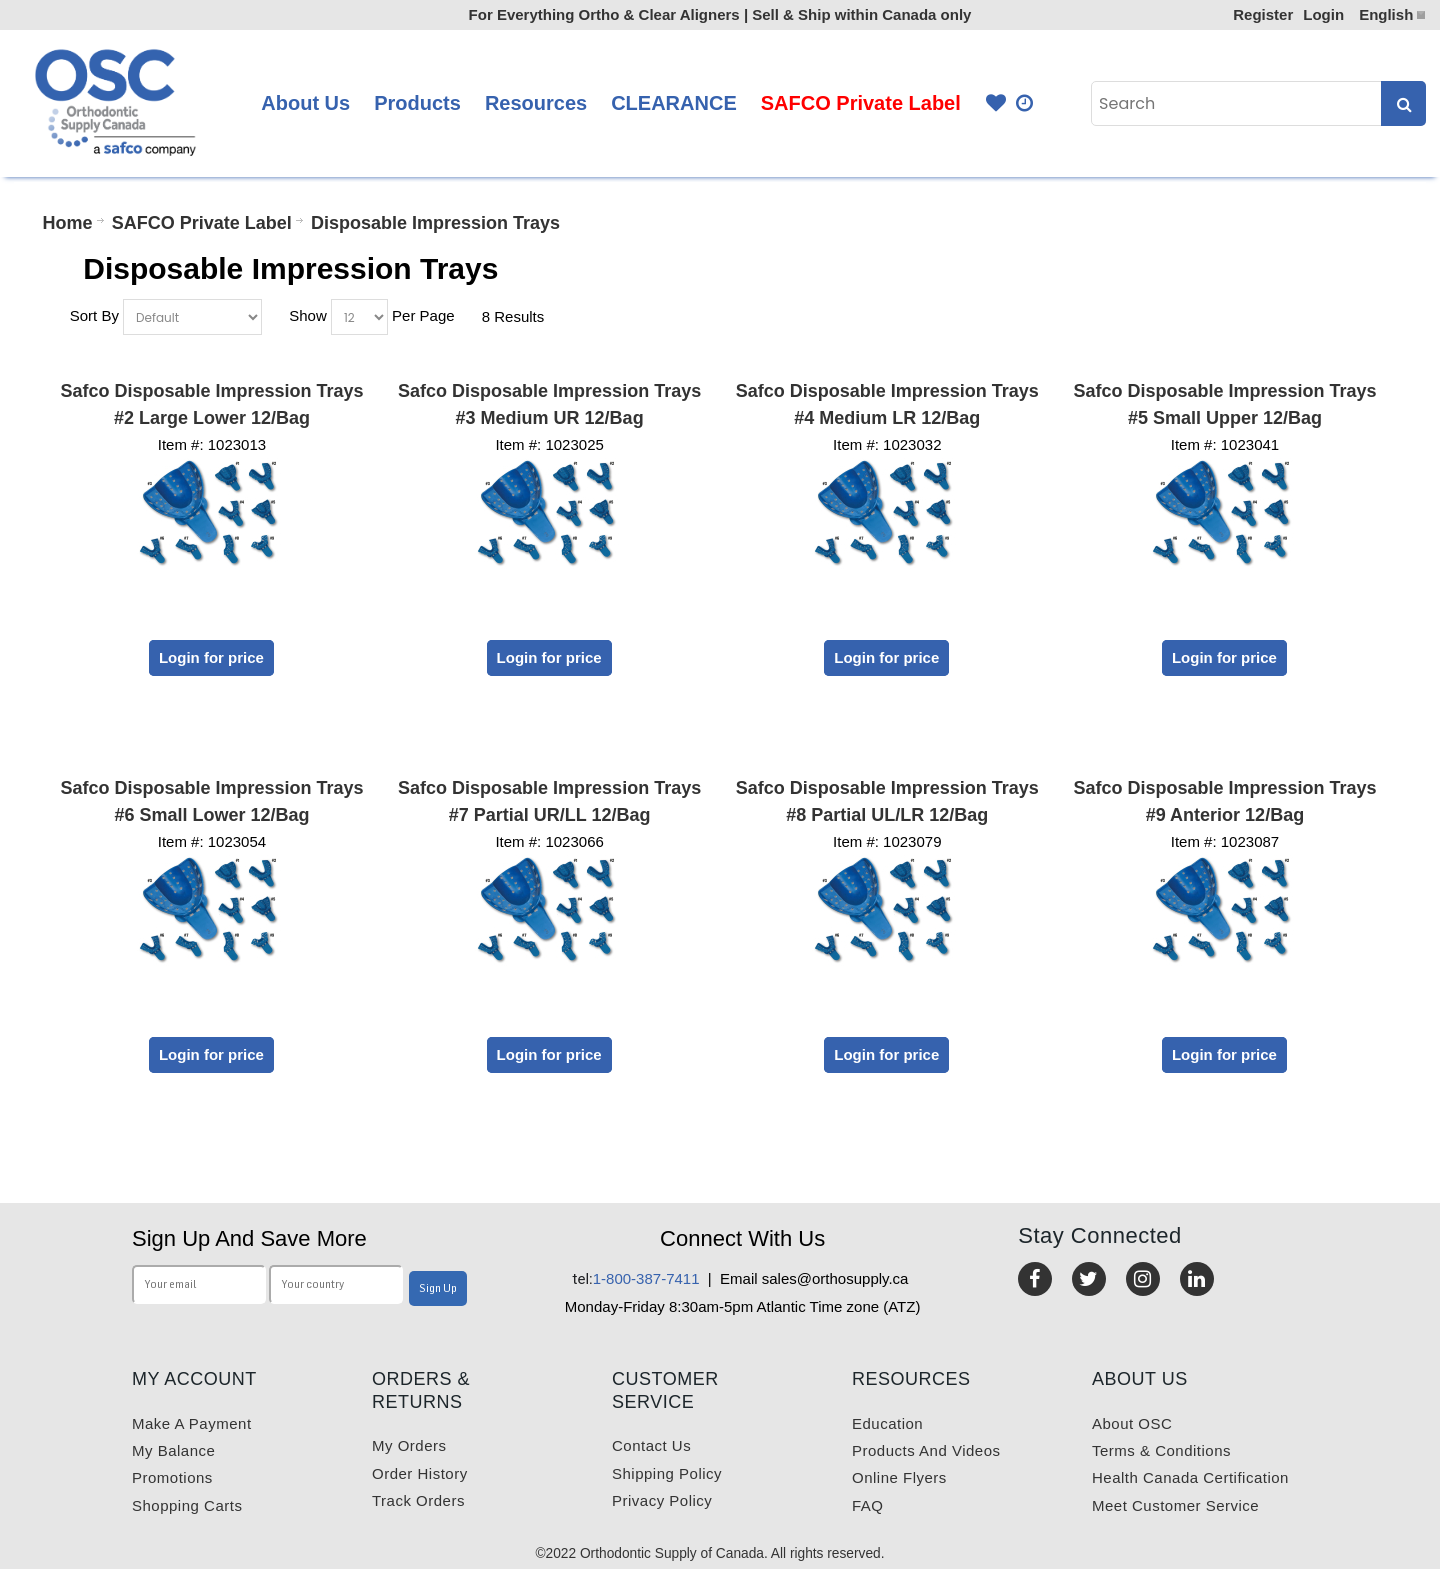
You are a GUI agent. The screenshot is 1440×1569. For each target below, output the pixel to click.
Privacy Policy (662, 1500)
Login (1323, 14)
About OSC (1132, 1423)
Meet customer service (1175, 1505)
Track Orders (418, 1500)
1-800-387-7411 (636, 1278)
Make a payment (192, 1423)
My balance (173, 1450)
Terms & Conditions (1161, 1450)
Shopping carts (187, 1505)
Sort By (94, 315)
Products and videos (926, 1450)
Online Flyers (899, 1477)
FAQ (868, 1505)
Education (887, 1423)
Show (308, 315)
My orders (409, 1445)
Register (1263, 14)
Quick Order (1026, 103)
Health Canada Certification (1190, 1477)
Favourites (996, 103)
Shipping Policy (667, 1473)
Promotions (172, 1477)
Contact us (651, 1445)
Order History (420, 1473)
